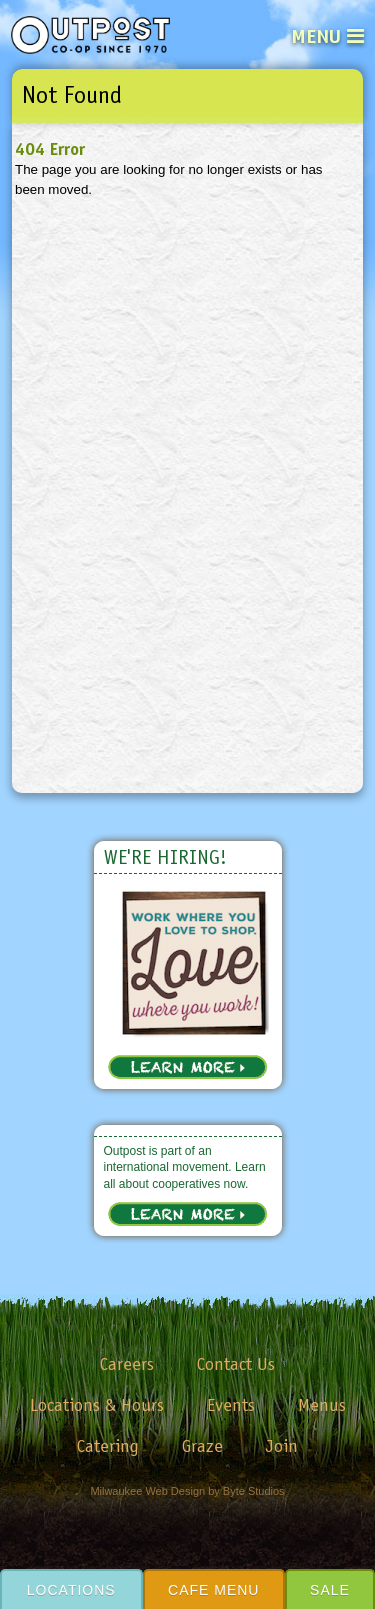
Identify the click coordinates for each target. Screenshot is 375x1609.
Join (282, 1446)
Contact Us (236, 1364)
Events (231, 1405)
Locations (71, 1590)
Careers (127, 1364)
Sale (330, 1590)
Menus (322, 1405)
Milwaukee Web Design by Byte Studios (187, 1491)
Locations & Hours (97, 1405)
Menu (316, 36)
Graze (202, 1446)
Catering (108, 1446)
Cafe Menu (213, 1590)
